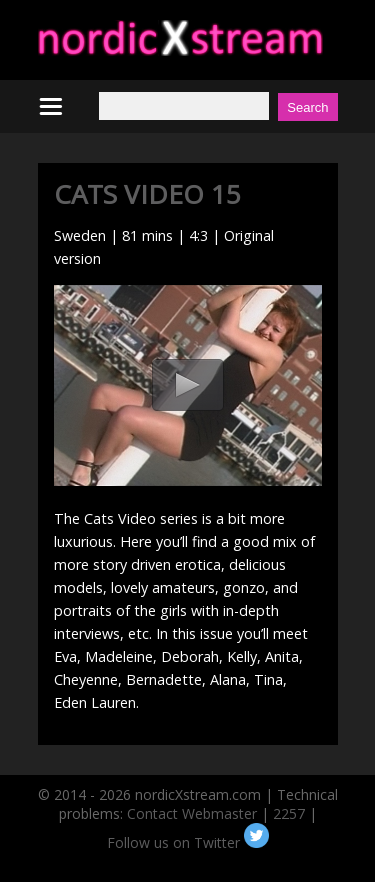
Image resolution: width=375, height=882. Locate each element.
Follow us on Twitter (188, 842)
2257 (289, 813)
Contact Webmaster (192, 813)
